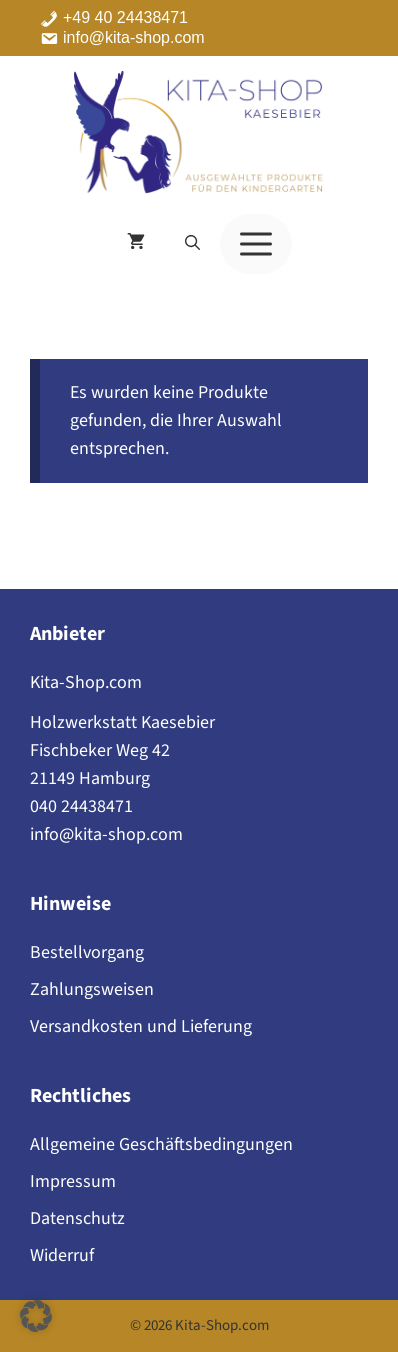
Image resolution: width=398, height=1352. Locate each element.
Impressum (73, 1181)
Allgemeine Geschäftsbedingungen (161, 1144)
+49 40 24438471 (125, 18)
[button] (192, 244)
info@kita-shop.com (134, 38)
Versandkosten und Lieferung (141, 1026)
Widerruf (62, 1255)
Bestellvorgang (87, 952)
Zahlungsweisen (92, 989)
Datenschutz (77, 1218)
